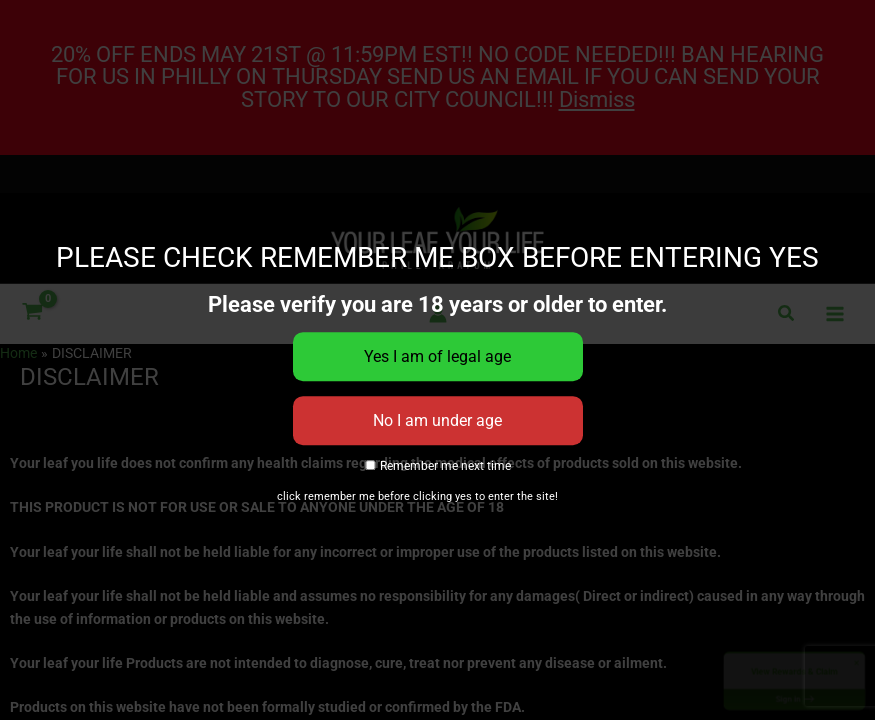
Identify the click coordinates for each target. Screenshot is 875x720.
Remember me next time (437, 467)
